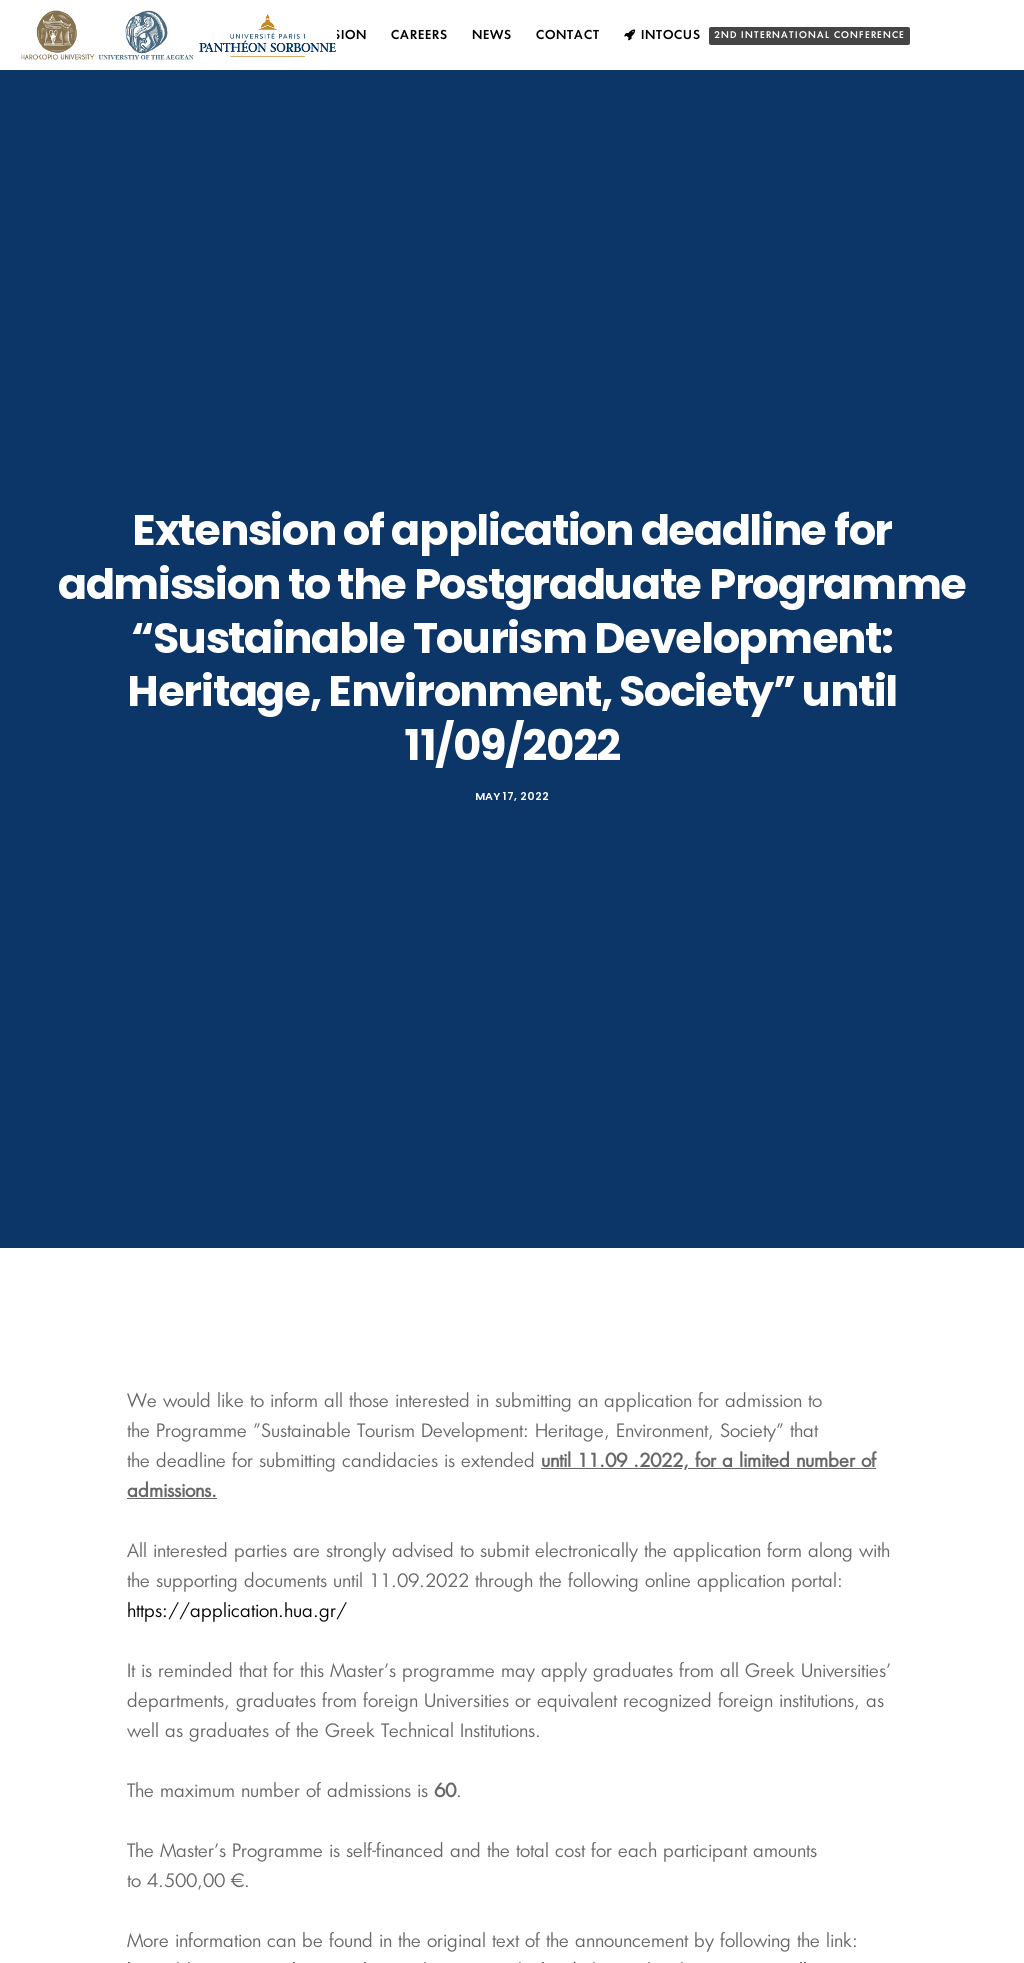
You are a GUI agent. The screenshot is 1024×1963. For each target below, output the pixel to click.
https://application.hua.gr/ (237, 1612)
